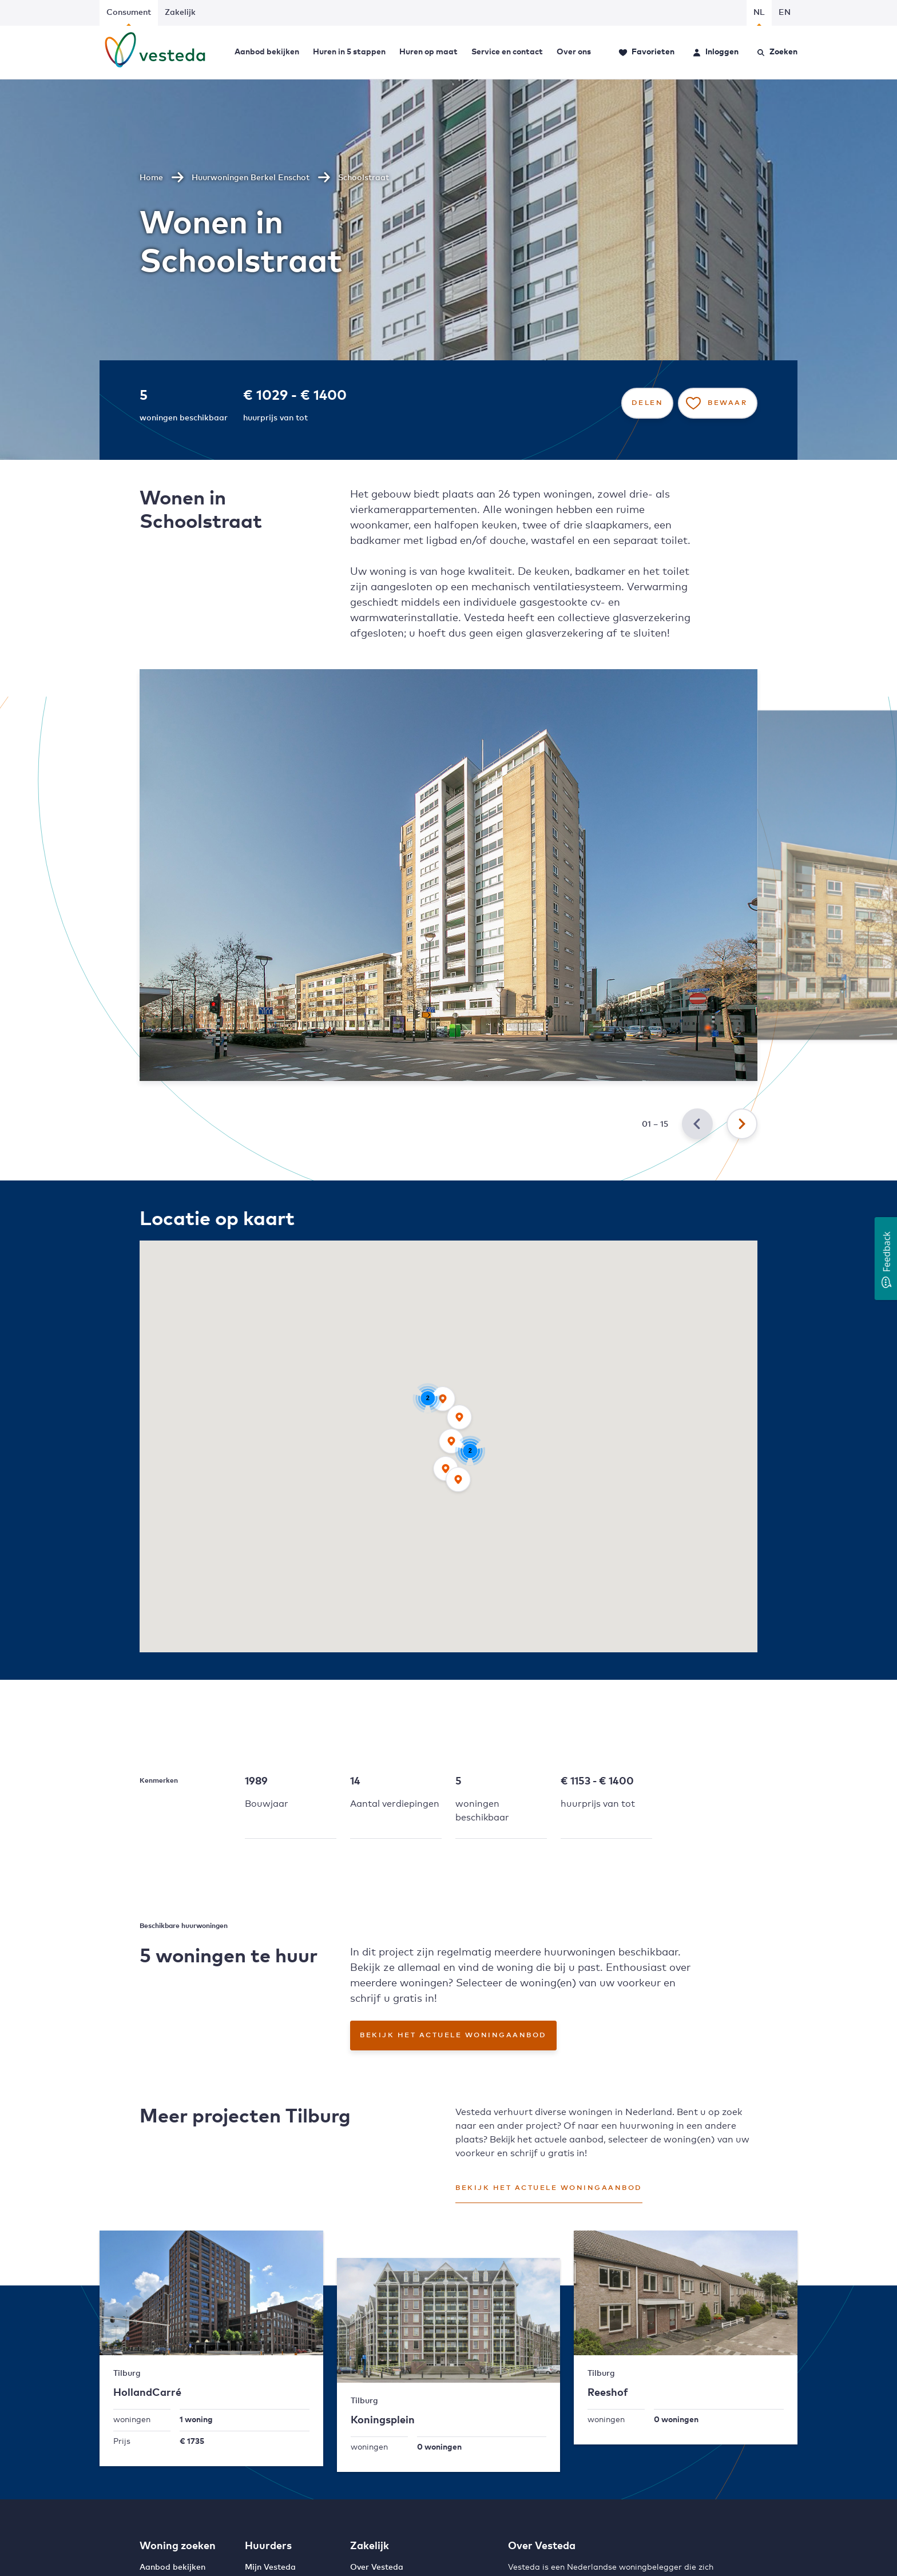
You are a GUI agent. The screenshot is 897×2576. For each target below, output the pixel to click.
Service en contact (507, 52)
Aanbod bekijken (267, 52)
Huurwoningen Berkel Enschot (250, 178)
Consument (128, 13)
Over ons (574, 52)
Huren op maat (428, 52)
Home (151, 178)
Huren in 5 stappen (349, 52)
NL (759, 13)
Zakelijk (180, 13)
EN (785, 13)
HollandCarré (147, 2393)
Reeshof (608, 2393)
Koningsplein (383, 2420)
